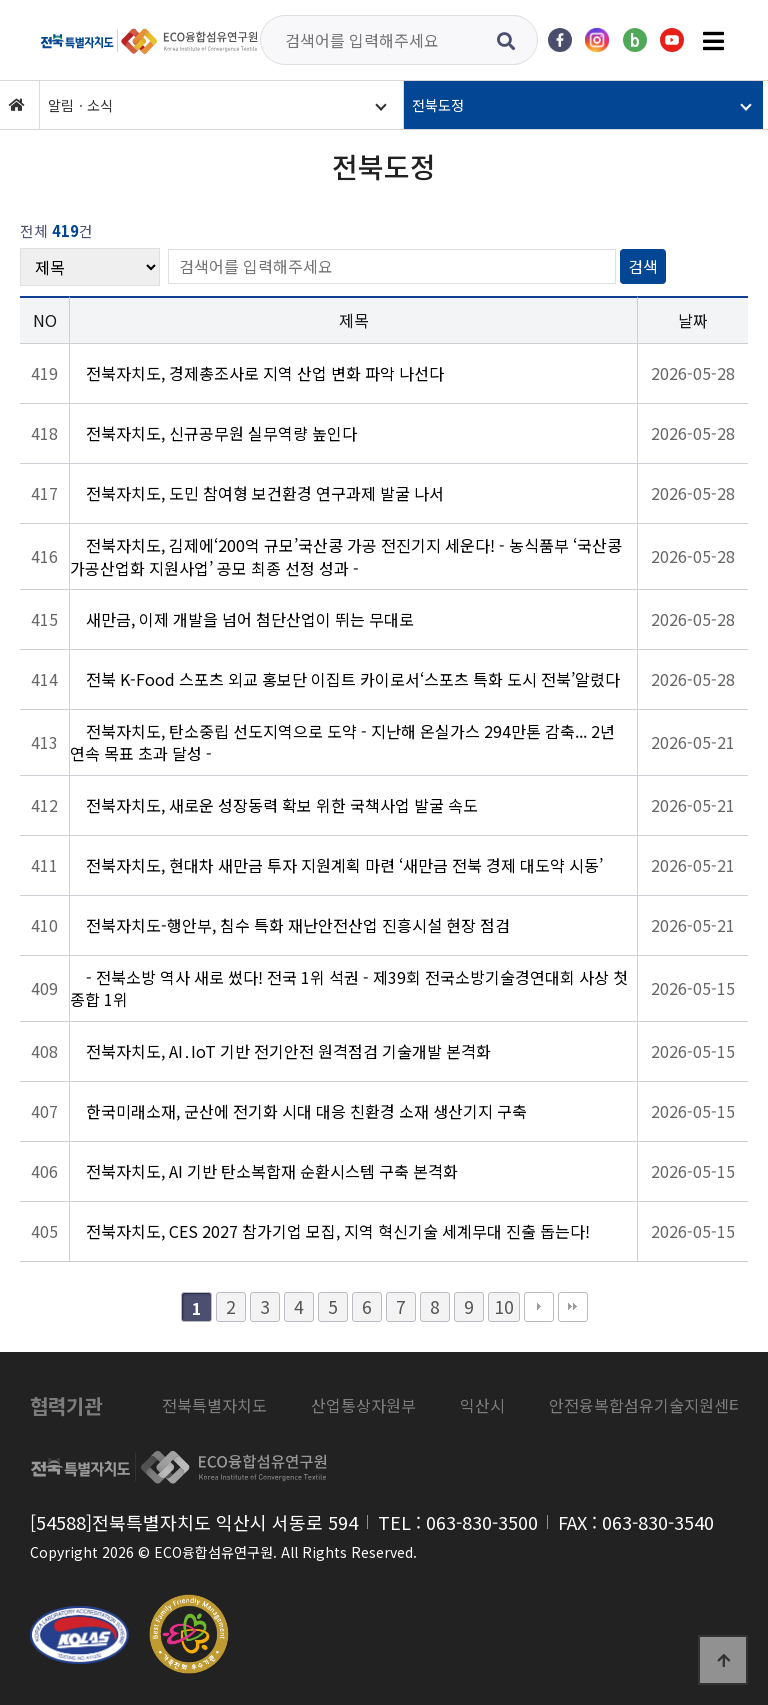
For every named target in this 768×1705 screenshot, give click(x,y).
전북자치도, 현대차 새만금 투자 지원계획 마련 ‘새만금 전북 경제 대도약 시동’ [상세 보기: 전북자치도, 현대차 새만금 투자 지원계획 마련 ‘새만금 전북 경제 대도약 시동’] (344, 865)
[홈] (17, 105)
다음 (539, 1307)
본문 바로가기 (0, 0)
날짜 (693, 320)
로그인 (80, 1580)
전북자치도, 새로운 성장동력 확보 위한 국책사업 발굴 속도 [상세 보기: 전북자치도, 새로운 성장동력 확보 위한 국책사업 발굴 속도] (282, 805)
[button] (219, 105)
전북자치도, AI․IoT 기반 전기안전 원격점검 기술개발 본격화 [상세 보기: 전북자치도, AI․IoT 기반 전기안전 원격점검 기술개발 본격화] (288, 1051)
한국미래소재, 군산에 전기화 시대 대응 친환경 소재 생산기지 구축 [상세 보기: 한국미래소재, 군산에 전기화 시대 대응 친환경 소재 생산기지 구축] (306, 1111)
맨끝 (573, 1307)
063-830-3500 (482, 1522)
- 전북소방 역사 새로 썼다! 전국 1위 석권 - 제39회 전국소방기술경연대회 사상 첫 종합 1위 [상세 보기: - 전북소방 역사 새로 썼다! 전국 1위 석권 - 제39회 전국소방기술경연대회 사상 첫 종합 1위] (349, 988)
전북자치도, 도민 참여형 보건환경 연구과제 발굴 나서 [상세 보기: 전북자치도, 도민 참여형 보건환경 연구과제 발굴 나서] (265, 493)
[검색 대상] (90, 267)
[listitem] (214, 1406)
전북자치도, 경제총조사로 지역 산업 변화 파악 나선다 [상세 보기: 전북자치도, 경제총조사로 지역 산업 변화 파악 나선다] (265, 373)
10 (504, 1306)
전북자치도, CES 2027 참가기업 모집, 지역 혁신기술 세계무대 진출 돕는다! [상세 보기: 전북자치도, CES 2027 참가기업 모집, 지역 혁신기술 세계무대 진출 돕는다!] (338, 1231)
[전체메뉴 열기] (713, 40)
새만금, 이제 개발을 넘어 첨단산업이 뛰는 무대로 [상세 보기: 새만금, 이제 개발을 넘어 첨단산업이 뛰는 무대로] (250, 619)
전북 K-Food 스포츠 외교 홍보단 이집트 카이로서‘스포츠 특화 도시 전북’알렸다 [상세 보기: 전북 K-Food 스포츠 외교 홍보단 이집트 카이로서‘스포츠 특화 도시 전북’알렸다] (353, 679)
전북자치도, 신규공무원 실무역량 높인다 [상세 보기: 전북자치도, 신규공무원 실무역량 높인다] (221, 433)
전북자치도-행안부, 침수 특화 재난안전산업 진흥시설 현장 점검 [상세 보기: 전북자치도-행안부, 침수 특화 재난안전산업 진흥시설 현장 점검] (298, 925)
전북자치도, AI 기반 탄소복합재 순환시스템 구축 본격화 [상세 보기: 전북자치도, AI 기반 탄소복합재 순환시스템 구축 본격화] (272, 1171)
